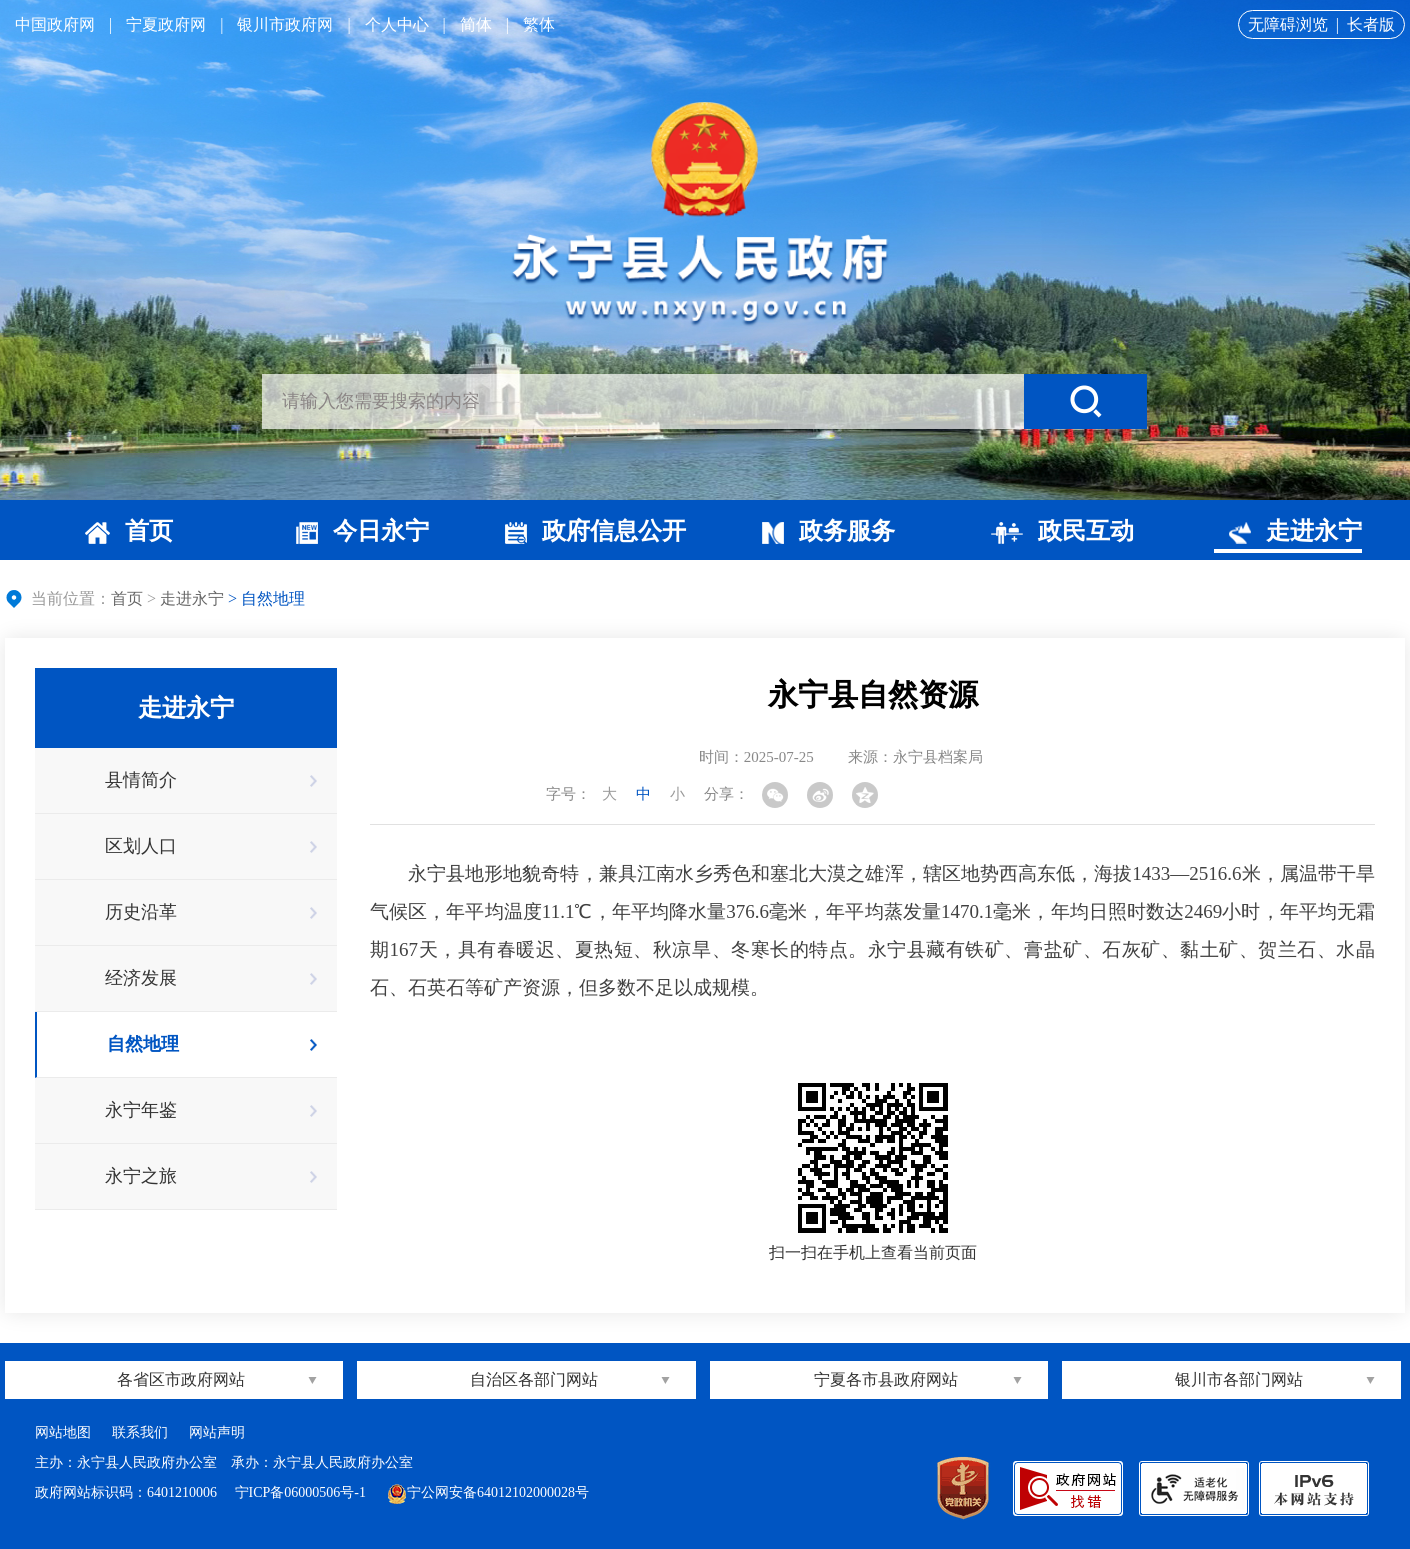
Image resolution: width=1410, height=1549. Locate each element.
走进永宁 (1295, 531)
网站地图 (63, 1432)
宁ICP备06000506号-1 (302, 1492)
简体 (476, 24)
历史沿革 (141, 912)
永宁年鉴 (141, 1110)
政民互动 (1062, 531)
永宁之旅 (141, 1176)
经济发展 (141, 978)
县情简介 (141, 780)
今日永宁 (362, 531)
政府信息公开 (595, 531)
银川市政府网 (285, 24)
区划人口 (141, 846)
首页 (129, 531)
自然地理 (143, 1044)
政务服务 (828, 531)
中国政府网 (55, 24)
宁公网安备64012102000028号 (488, 1492)
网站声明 (217, 1432)
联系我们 (140, 1432)
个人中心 (397, 24)
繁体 (539, 24)
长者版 (1371, 24)
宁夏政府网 (166, 24)
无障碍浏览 (1288, 24)
